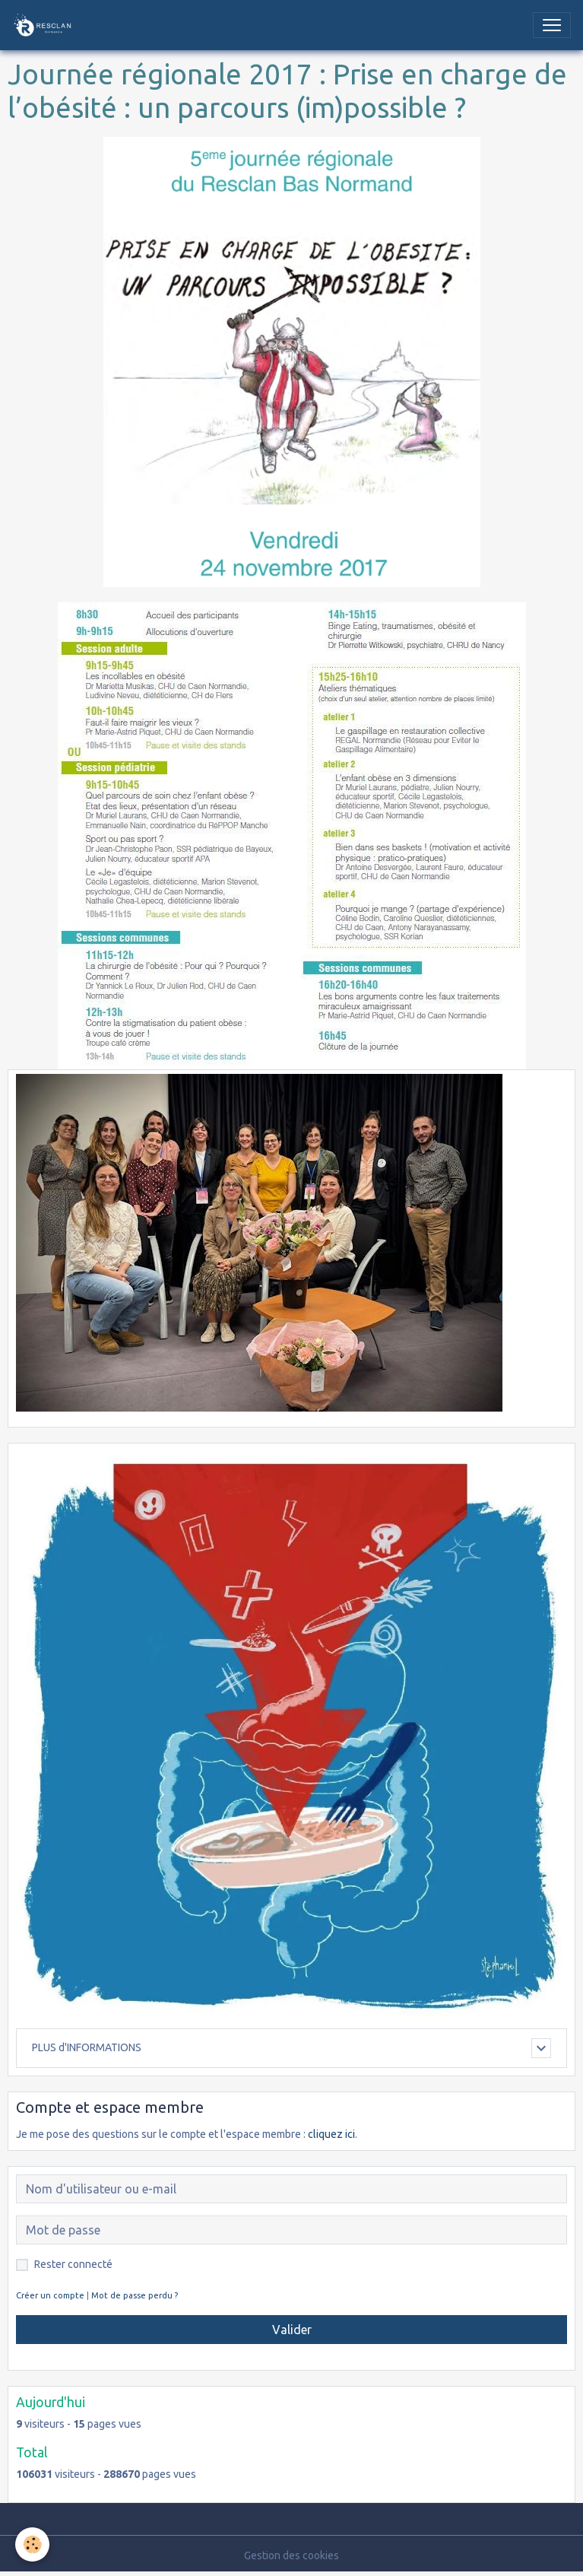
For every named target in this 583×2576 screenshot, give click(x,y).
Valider (292, 2329)
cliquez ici (331, 2134)
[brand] (45, 25)
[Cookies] (32, 2544)
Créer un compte (50, 2295)
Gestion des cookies (291, 2555)
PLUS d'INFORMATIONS (86, 2047)
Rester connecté (73, 2264)
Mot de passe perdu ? (134, 2295)
